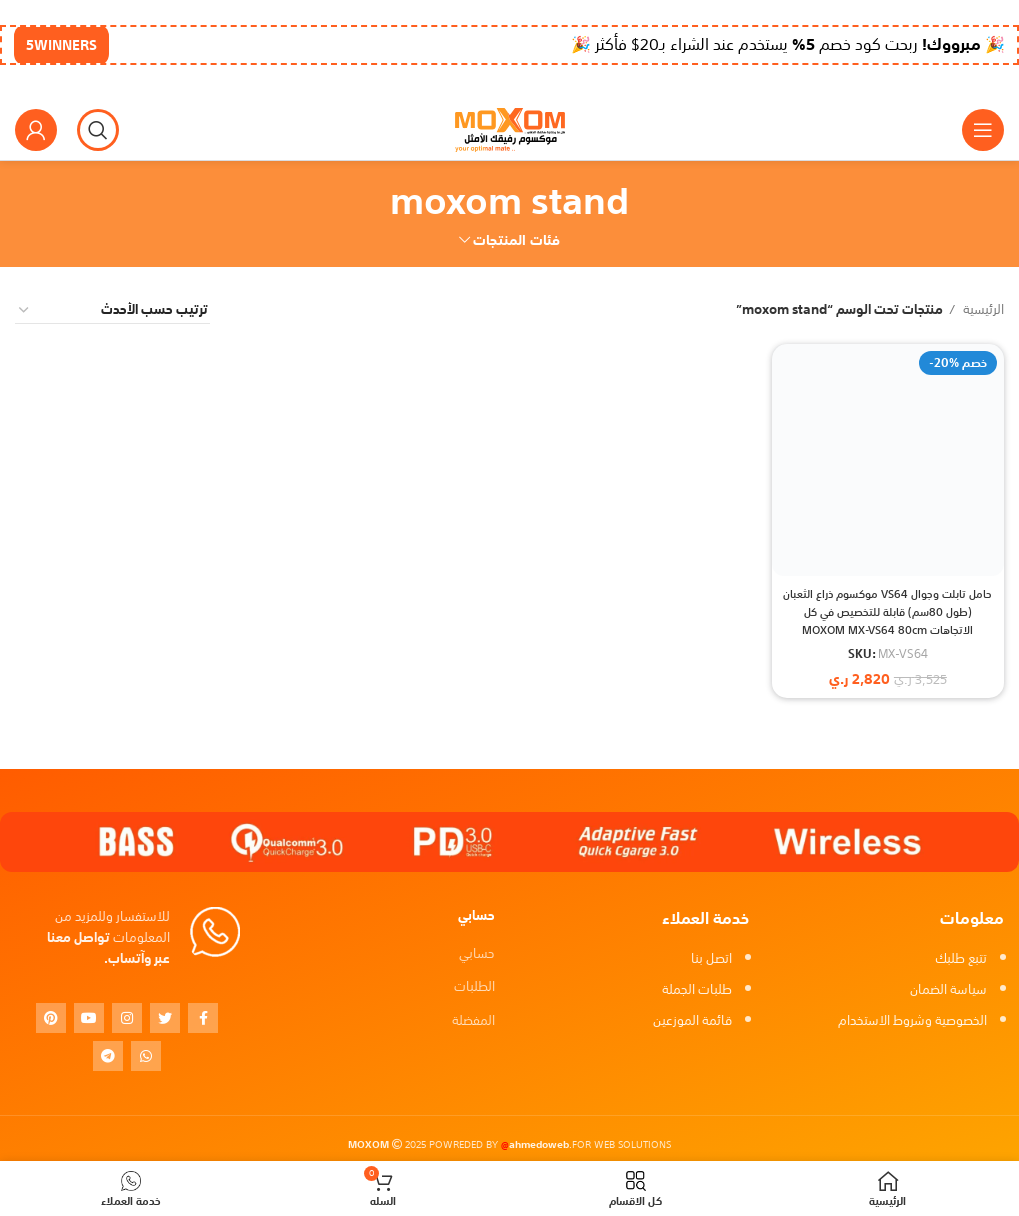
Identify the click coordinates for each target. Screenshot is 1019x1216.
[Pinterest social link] (51, 1018)
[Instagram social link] (127, 1018)
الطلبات (474, 986)
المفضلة (473, 1020)
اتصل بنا (711, 958)
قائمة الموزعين (692, 1020)
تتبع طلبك (961, 958)
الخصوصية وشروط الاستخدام (912, 1020)
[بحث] (98, 130)
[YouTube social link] (89, 1018)
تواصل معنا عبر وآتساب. (108, 948)
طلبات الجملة (697, 989)
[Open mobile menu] (983, 130)
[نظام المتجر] (112, 310)
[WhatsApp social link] (146, 1056)
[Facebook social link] (203, 1018)
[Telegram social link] (108, 1056)
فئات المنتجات (516, 240)
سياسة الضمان (948, 989)
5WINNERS (61, 45)
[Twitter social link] (165, 1018)
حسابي (477, 953)
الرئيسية (982, 310)
